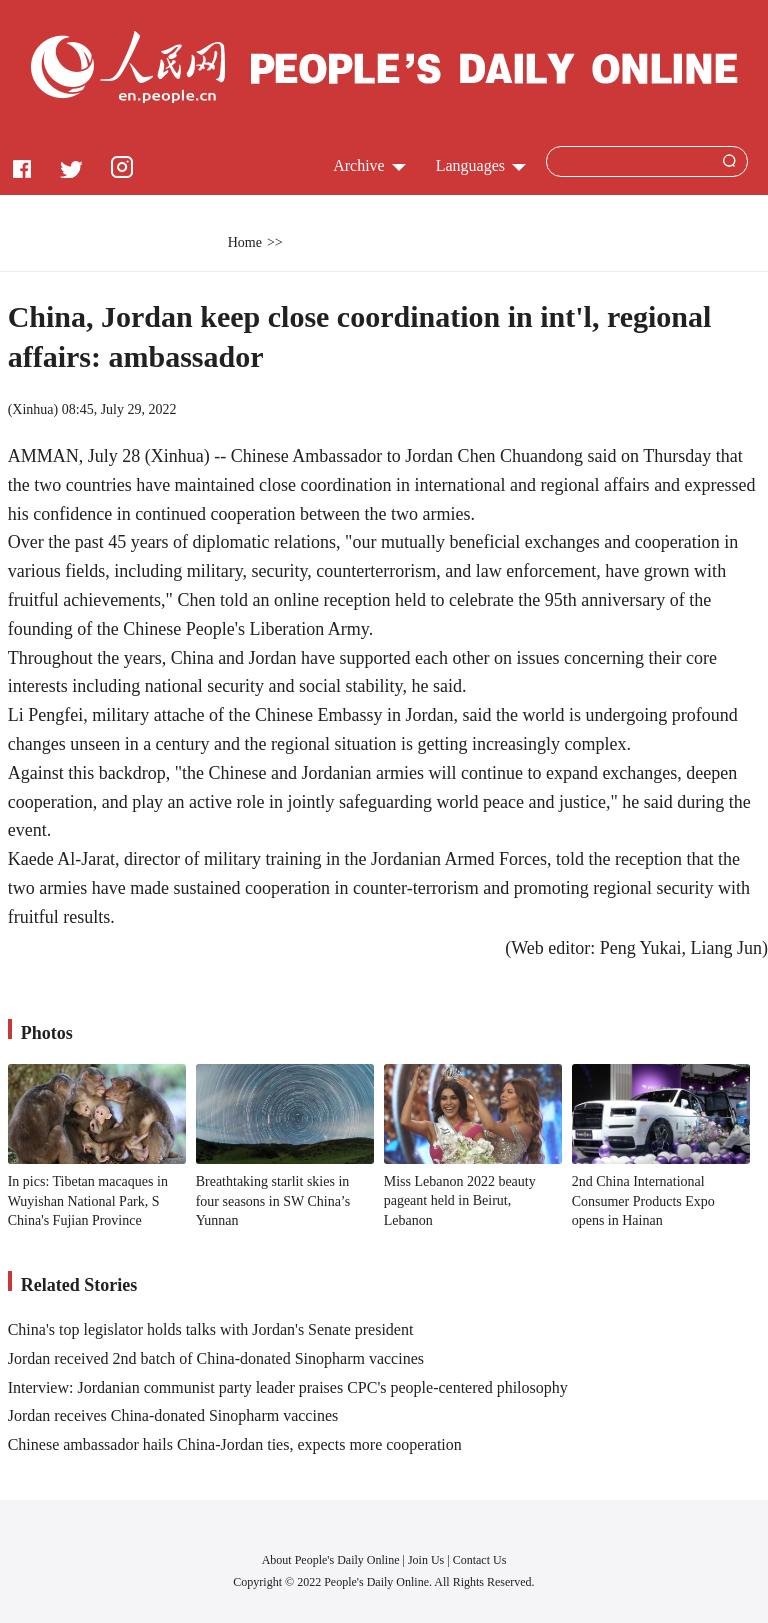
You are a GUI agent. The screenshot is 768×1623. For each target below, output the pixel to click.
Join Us (427, 1560)
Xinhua (32, 409)
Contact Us (480, 1560)
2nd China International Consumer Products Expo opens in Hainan (643, 1201)
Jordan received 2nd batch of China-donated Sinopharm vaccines (216, 1358)
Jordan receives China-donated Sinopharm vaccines (173, 1415)
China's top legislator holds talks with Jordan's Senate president (211, 1329)
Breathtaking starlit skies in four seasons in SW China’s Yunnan (273, 1201)
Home (245, 242)
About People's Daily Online (331, 1560)
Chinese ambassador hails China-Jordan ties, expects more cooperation (235, 1444)
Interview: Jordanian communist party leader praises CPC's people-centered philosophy (288, 1387)
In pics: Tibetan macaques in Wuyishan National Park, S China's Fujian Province (88, 1201)
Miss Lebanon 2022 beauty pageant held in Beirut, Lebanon (460, 1201)
